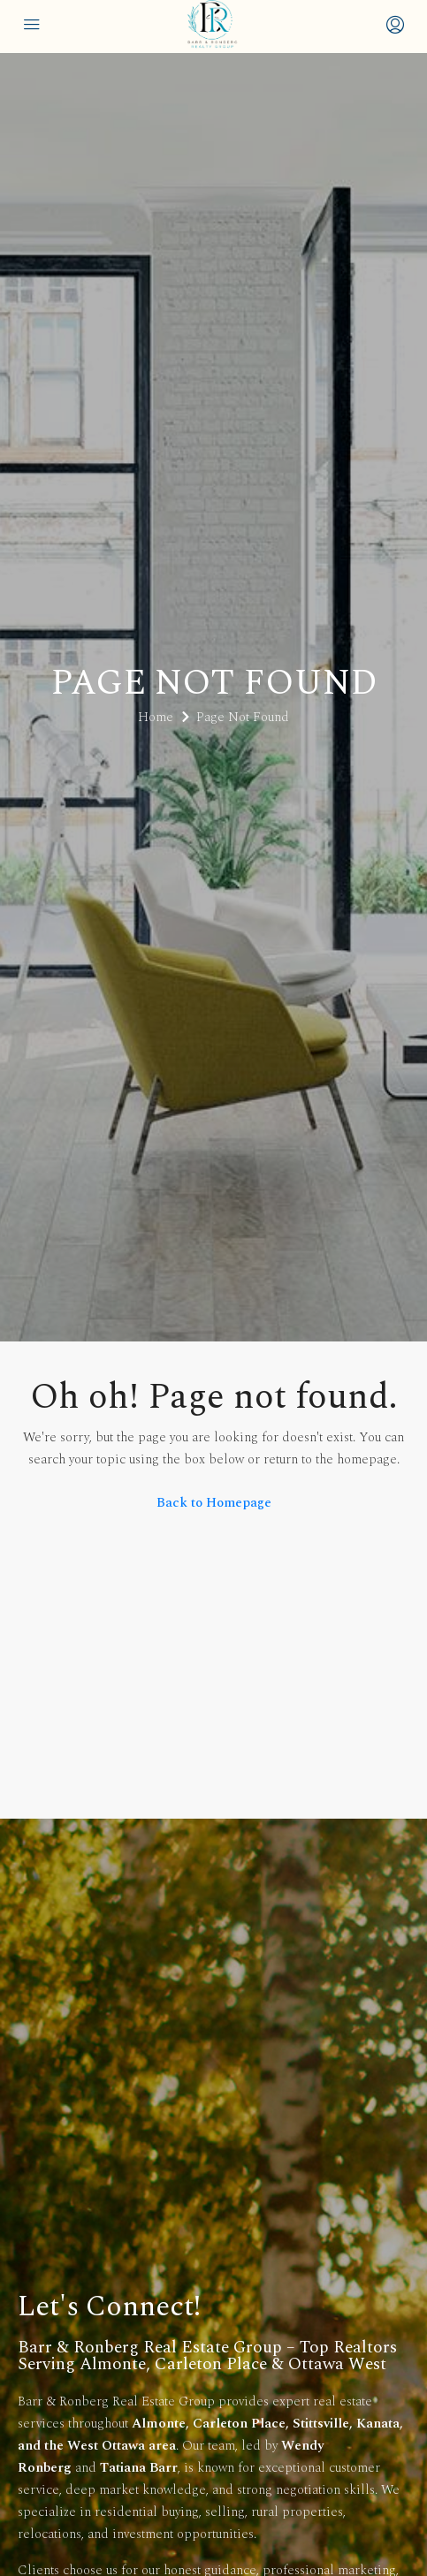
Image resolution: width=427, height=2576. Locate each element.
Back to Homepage (213, 1503)
